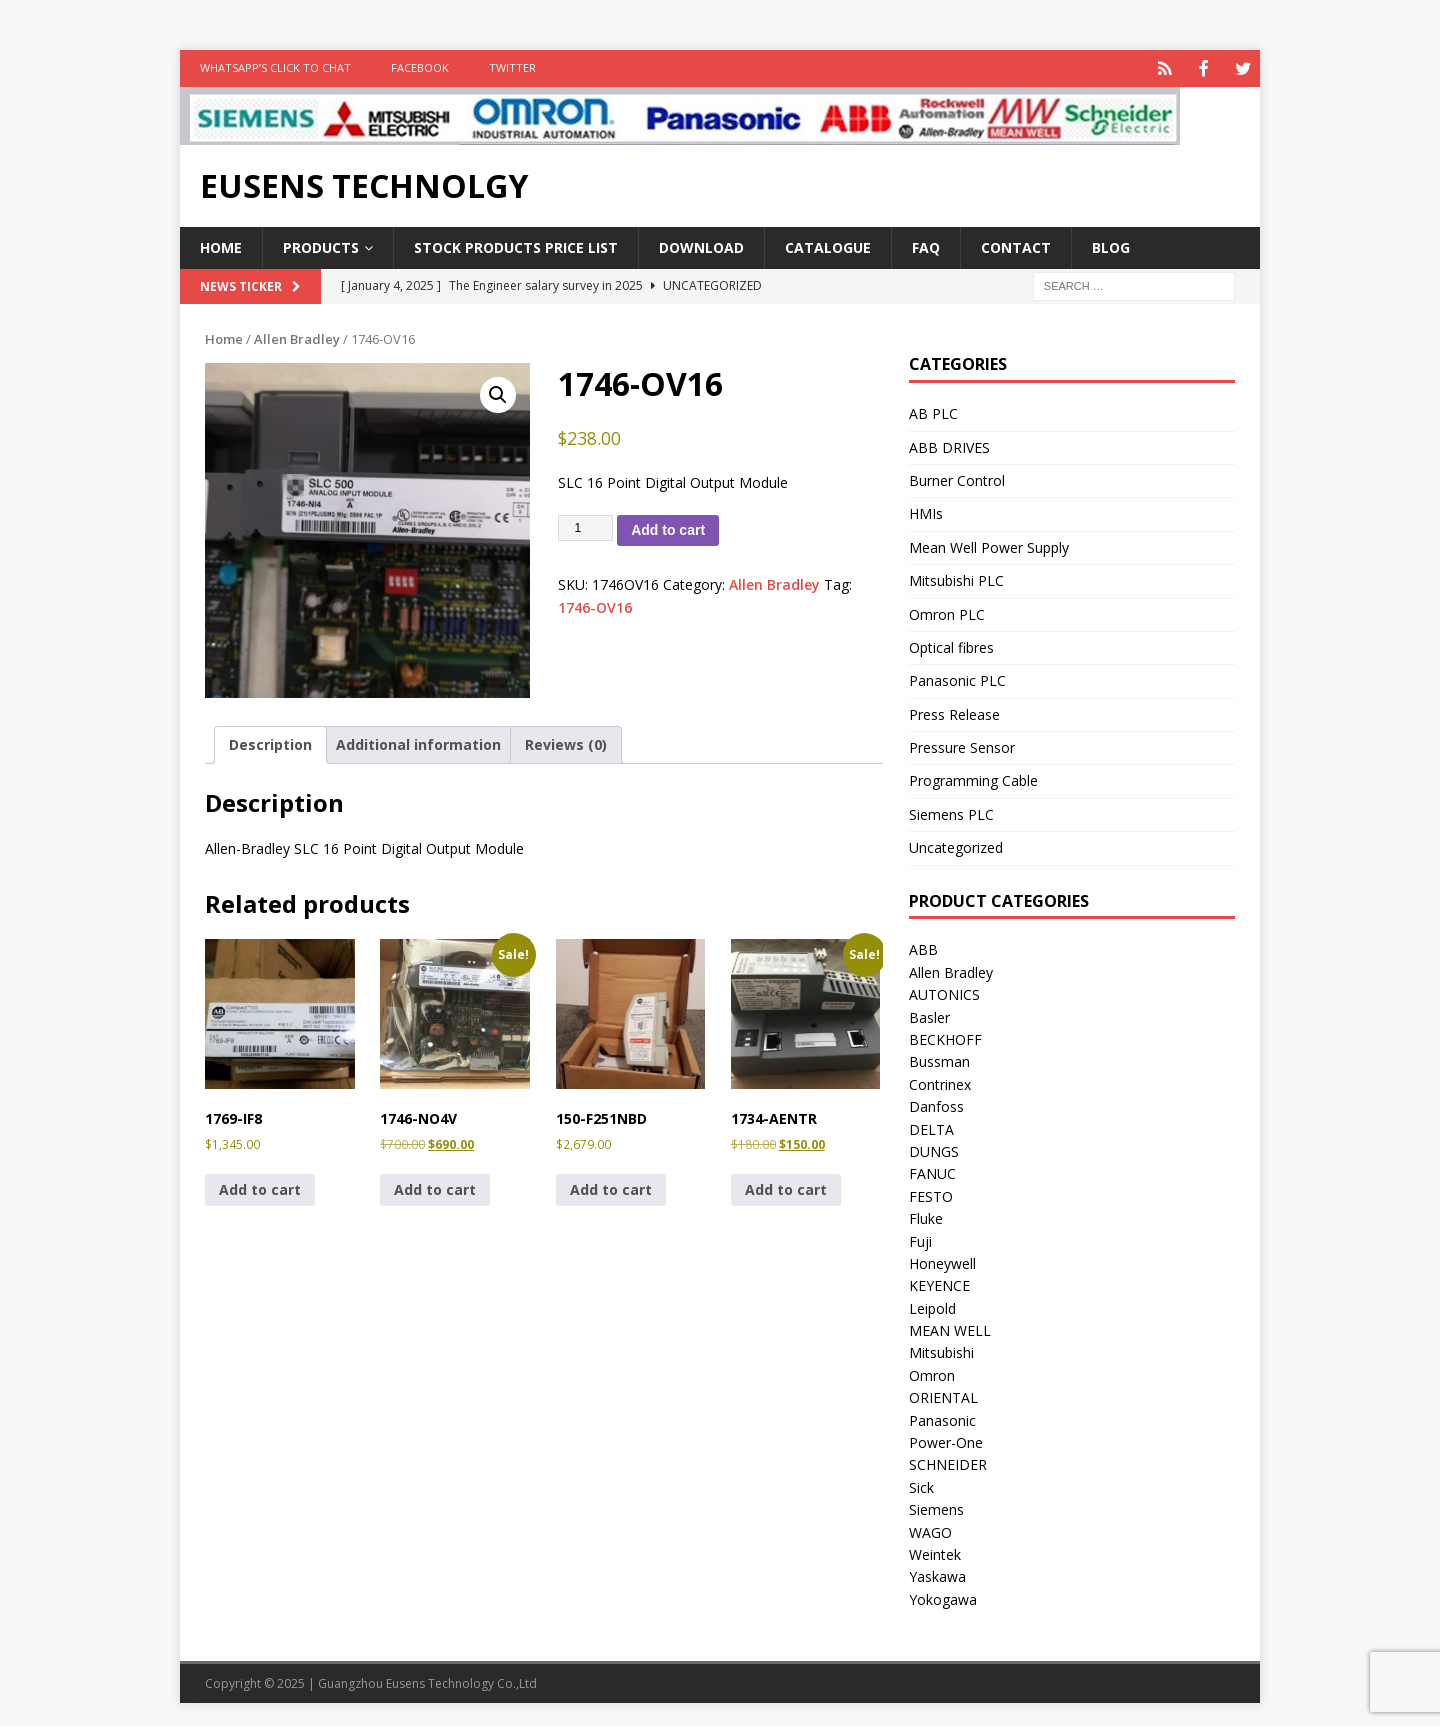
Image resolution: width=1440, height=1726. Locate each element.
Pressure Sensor (962, 745)
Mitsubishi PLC (956, 578)
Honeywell (942, 1261)
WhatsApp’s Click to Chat (275, 67)
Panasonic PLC (957, 678)
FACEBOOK (420, 67)
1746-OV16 (595, 605)
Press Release (954, 712)
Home (221, 245)
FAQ (926, 245)
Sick (921, 1485)
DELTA (931, 1127)
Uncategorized (956, 845)
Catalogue (828, 245)
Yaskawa (937, 1574)
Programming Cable (973, 778)
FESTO (931, 1194)
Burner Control (957, 478)
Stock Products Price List (516, 245)
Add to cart (668, 528)
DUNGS (934, 1149)
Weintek (935, 1552)
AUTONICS (944, 992)
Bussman (939, 1059)
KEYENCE (939, 1283)
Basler (929, 1015)
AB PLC (933, 411)
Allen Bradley (297, 337)
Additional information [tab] (418, 742)
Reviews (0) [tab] (566, 742)
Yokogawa (943, 1597)
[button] (498, 393)
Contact (1016, 245)
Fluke (926, 1216)
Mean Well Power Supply (989, 545)
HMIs (926, 511)
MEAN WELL (950, 1328)
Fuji (920, 1239)
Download (701, 245)
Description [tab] (270, 742)
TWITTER (512, 67)
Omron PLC (947, 612)
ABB (923, 947)
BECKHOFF (945, 1037)
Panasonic (942, 1418)
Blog (1111, 245)
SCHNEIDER (948, 1462)
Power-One (946, 1440)
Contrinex (940, 1082)
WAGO (930, 1530)
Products (321, 245)
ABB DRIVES (949, 445)
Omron (932, 1373)
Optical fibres (951, 645)
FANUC (932, 1171)
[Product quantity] (586, 526)
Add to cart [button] (260, 1187)
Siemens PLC (951, 812)
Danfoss (936, 1104)
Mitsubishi (941, 1350)
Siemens (936, 1507)
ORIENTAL (943, 1395)
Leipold (932, 1306)
